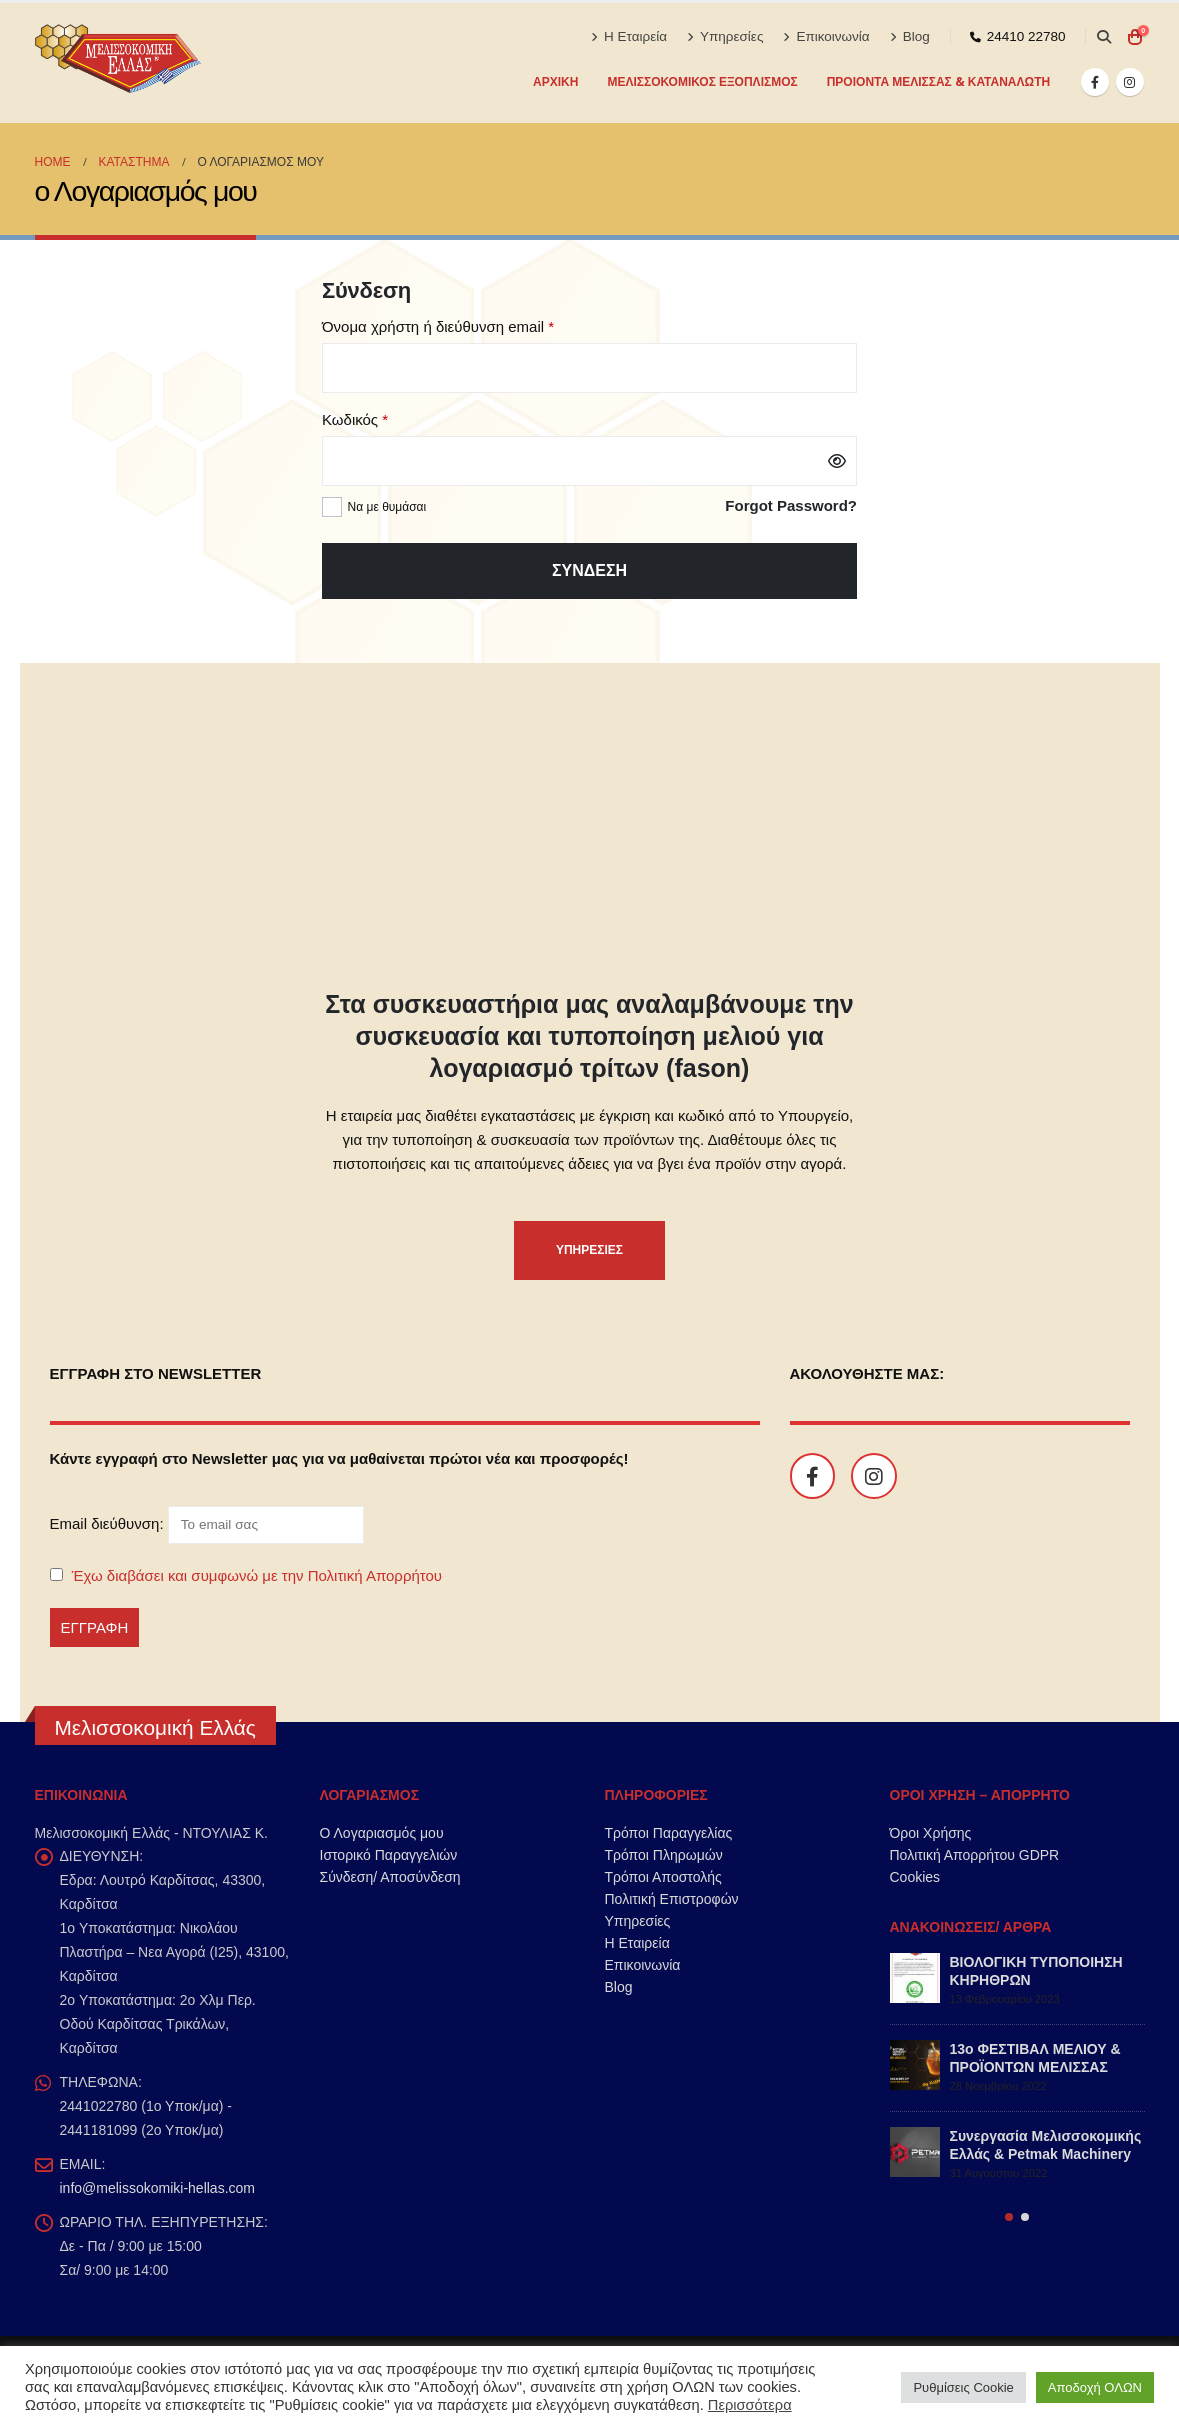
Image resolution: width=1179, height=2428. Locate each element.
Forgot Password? (791, 505)
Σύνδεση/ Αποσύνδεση (390, 1877)
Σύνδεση (589, 570)
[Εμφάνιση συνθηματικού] (837, 461)
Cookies (915, 1877)
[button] (1104, 37)
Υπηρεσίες (725, 36)
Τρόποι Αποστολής (663, 1877)
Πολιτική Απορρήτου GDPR (975, 1855)
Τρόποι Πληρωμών (664, 1855)
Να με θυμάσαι (387, 507)
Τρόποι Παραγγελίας (669, 1833)
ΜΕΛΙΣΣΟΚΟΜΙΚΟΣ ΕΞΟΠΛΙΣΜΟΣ (702, 81)
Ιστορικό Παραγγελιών (389, 1855)
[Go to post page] (915, 1978)
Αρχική (555, 81)
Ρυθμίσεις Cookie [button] (963, 2387)
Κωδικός (387, 418)
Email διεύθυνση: (207, 1524)
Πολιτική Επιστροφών (672, 1899)
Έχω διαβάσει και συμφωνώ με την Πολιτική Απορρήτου (257, 1575)
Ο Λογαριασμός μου (382, 1833)
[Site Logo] (120, 63)
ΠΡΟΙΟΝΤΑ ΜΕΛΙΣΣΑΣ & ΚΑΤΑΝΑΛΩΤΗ (938, 81)
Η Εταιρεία (629, 36)
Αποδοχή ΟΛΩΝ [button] (1095, 2387)
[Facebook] (1095, 82)
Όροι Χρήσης (931, 1833)
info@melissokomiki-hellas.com (158, 2188)
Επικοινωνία (826, 36)
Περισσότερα (750, 2405)
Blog (910, 36)
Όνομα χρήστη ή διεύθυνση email (470, 325)
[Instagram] (1130, 82)
